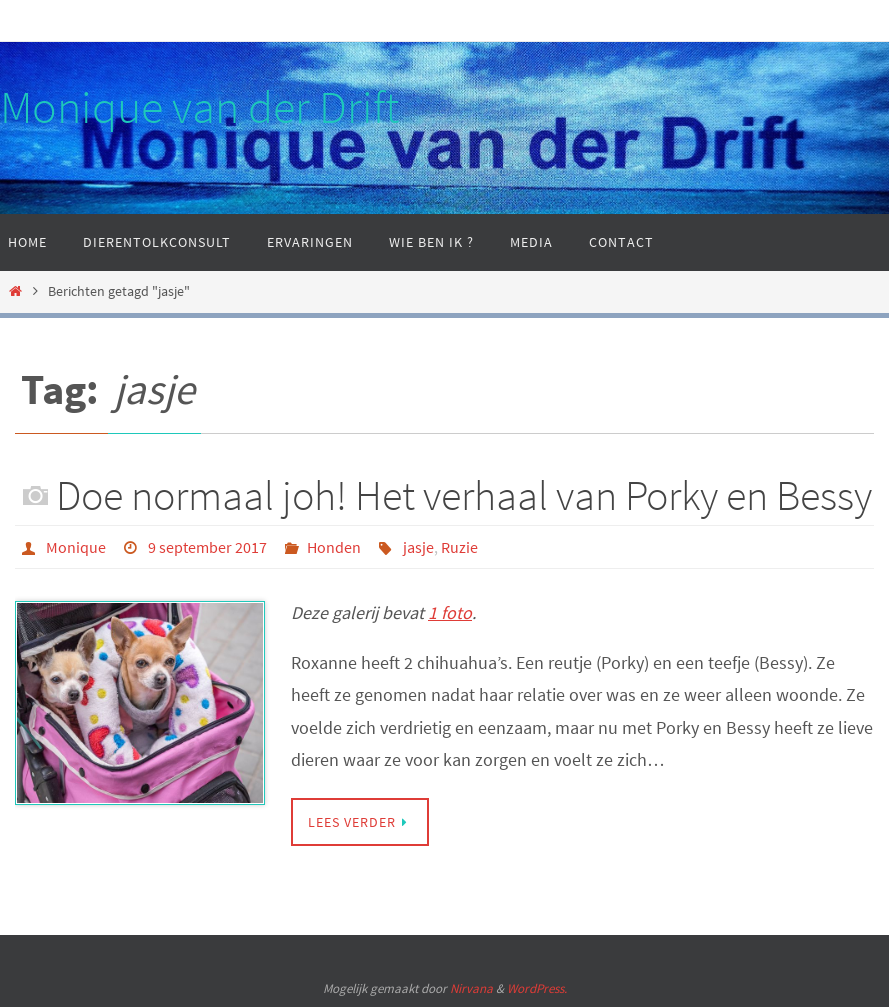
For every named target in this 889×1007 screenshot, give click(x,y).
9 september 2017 (207, 547)
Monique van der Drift (199, 107)
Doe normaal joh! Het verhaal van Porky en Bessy (464, 495)
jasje (418, 547)
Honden (334, 547)
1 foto (450, 612)
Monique (76, 547)
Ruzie (459, 547)
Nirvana (471, 988)
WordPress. (537, 988)
